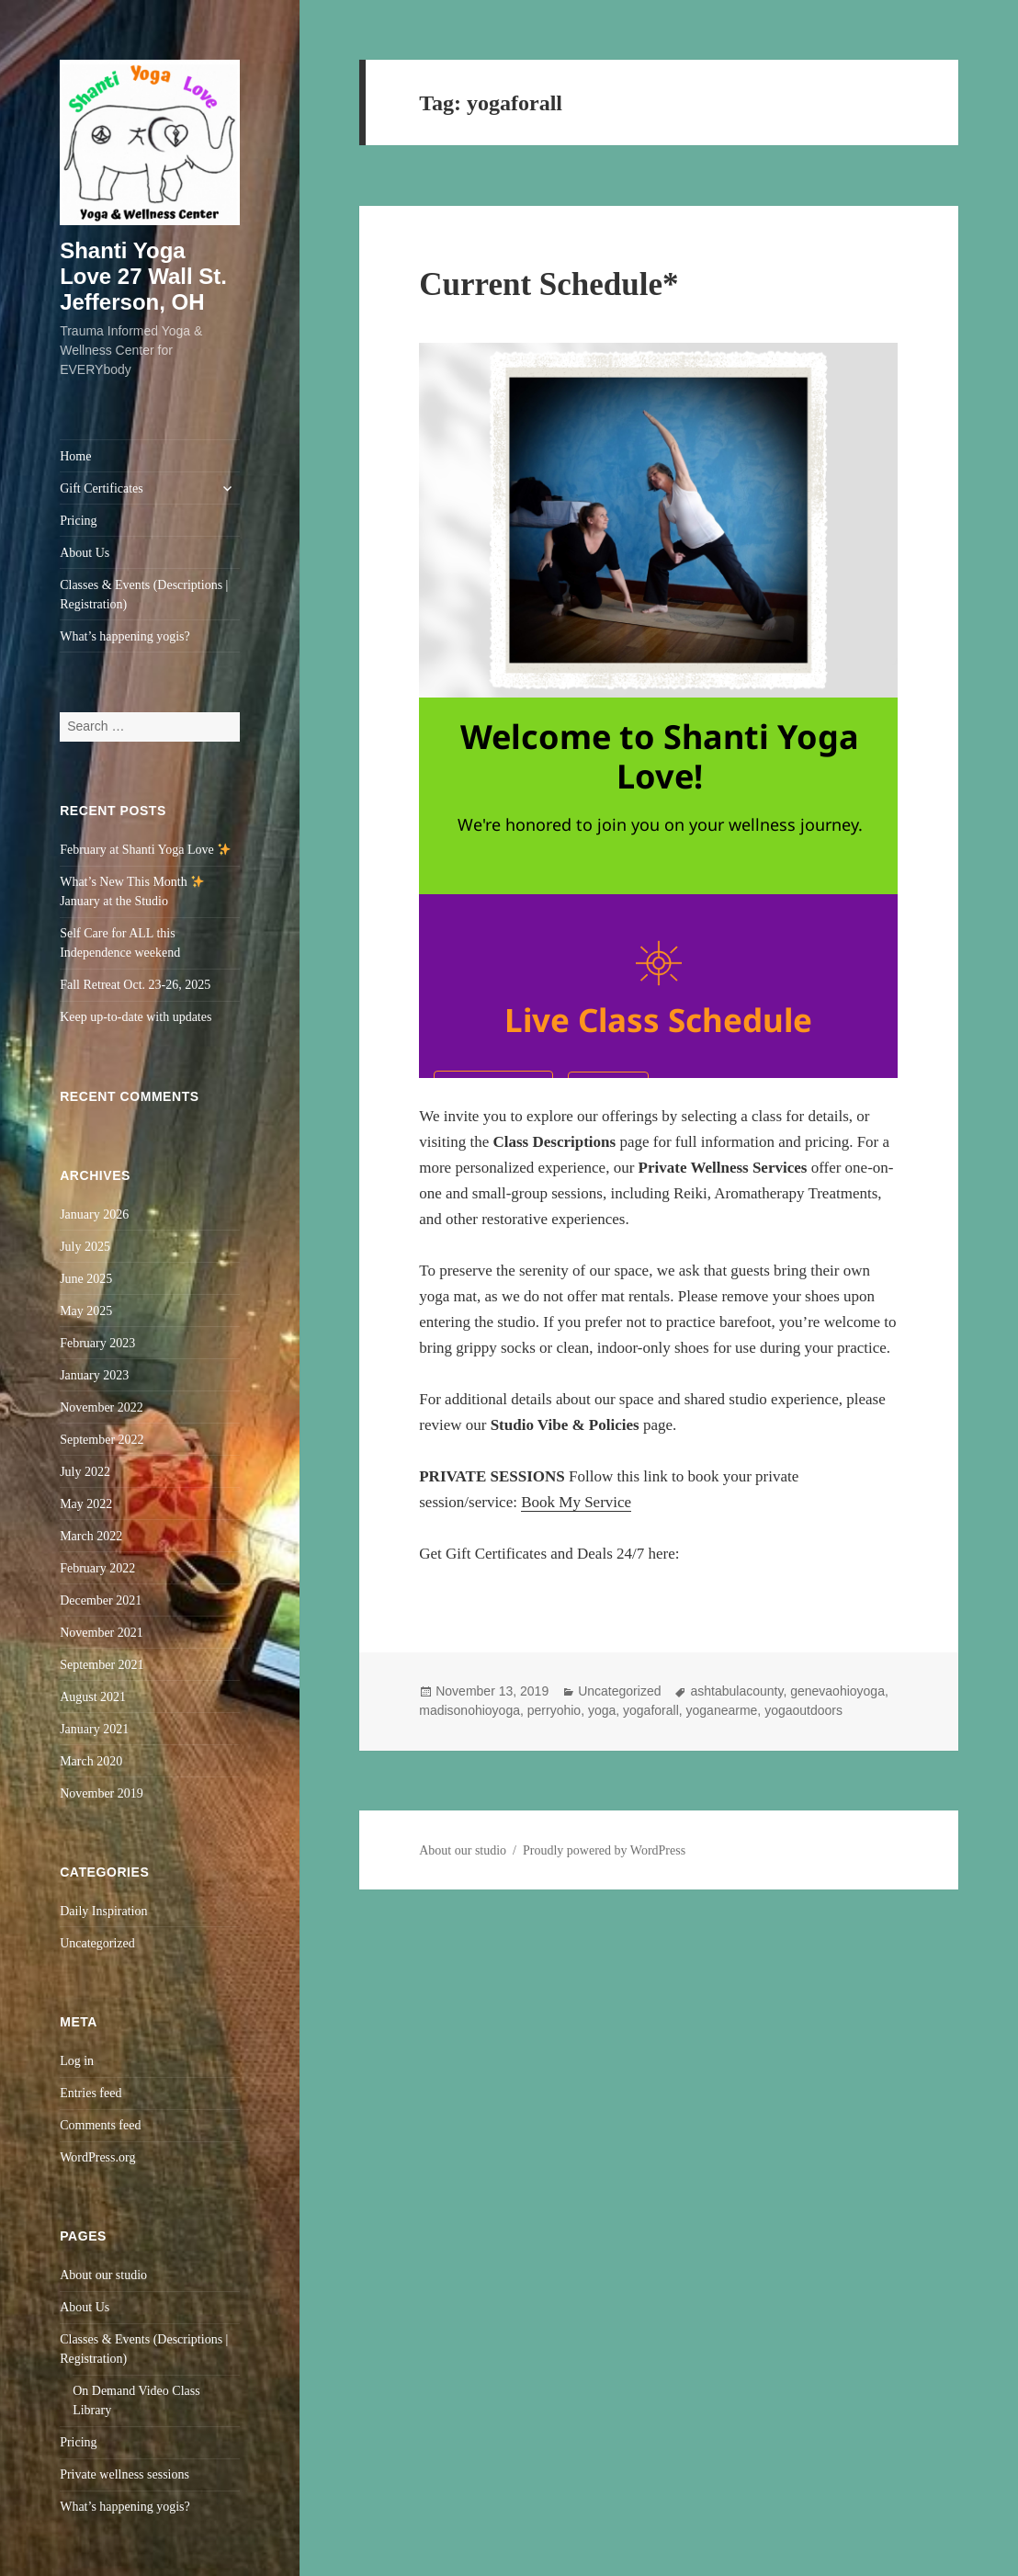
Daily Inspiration (103, 1911)
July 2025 (85, 1247)
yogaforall (651, 1710)
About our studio (103, 2275)
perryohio (554, 1710)
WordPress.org (97, 2157)
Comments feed (100, 2125)
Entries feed (90, 2093)
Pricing (78, 521)
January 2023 (94, 1375)
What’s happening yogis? (125, 636)
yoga (602, 1710)
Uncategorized (97, 1943)
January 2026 (94, 1214)
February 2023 (97, 1343)
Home (75, 456)
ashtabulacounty (736, 1691)
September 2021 (101, 1665)
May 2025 (86, 1311)
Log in (77, 2061)
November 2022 (101, 1407)
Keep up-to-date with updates (135, 1017)
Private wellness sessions (124, 2474)
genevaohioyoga (837, 1691)
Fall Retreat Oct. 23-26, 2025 (135, 985)
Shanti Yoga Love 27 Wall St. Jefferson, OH (143, 276)
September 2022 (101, 1440)
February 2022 (97, 1568)
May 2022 (86, 1504)
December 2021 (100, 1600)
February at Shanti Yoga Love (145, 850)
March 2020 (91, 1761)
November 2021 (101, 1633)
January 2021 (94, 1729)
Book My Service (576, 1502)
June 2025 (86, 1279)
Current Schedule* (548, 284)
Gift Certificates (101, 488)
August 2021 (93, 1697)
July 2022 (85, 1472)
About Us (84, 553)
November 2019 (101, 1793)
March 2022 (91, 1536)
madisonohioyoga (469, 1710)
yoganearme (722, 1710)
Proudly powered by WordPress (604, 1850)
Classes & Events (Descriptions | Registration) (144, 594)
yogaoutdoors (803, 1710)
